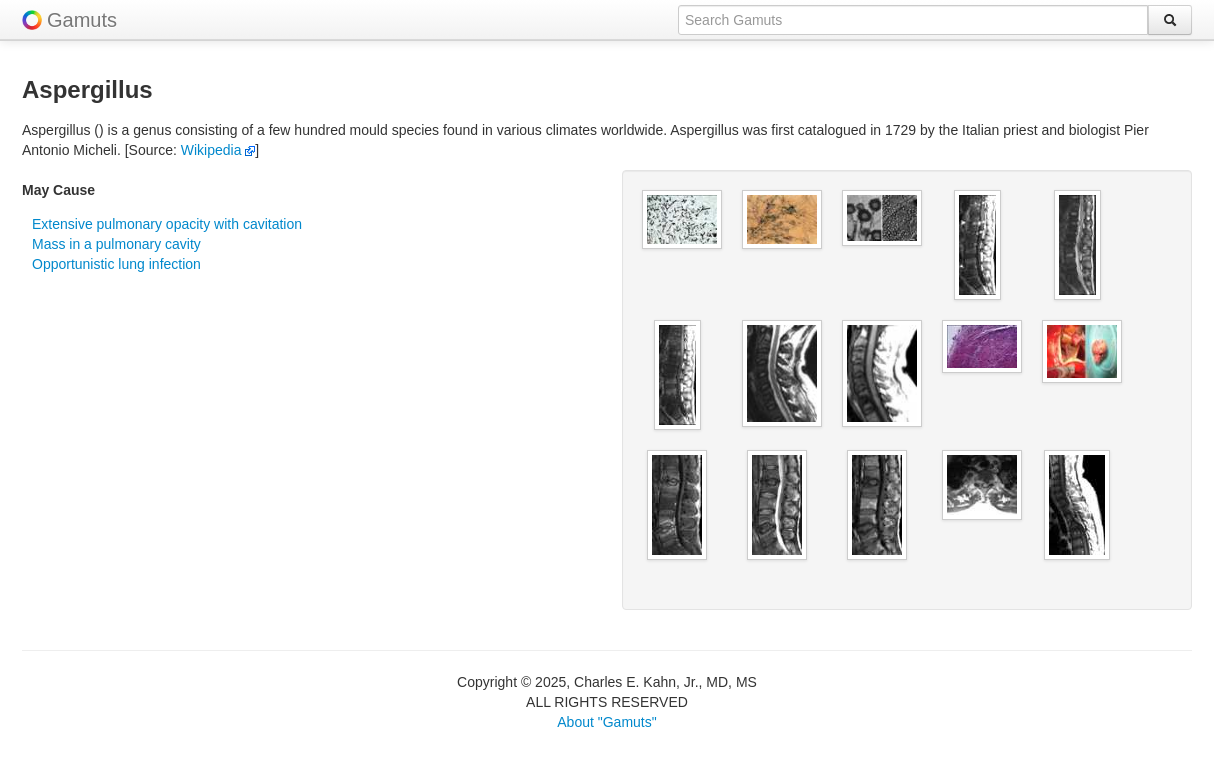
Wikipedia (218, 150)
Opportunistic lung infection (116, 264)
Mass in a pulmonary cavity (116, 244)
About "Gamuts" (606, 722)
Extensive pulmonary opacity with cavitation (167, 224)
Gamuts (82, 20)
